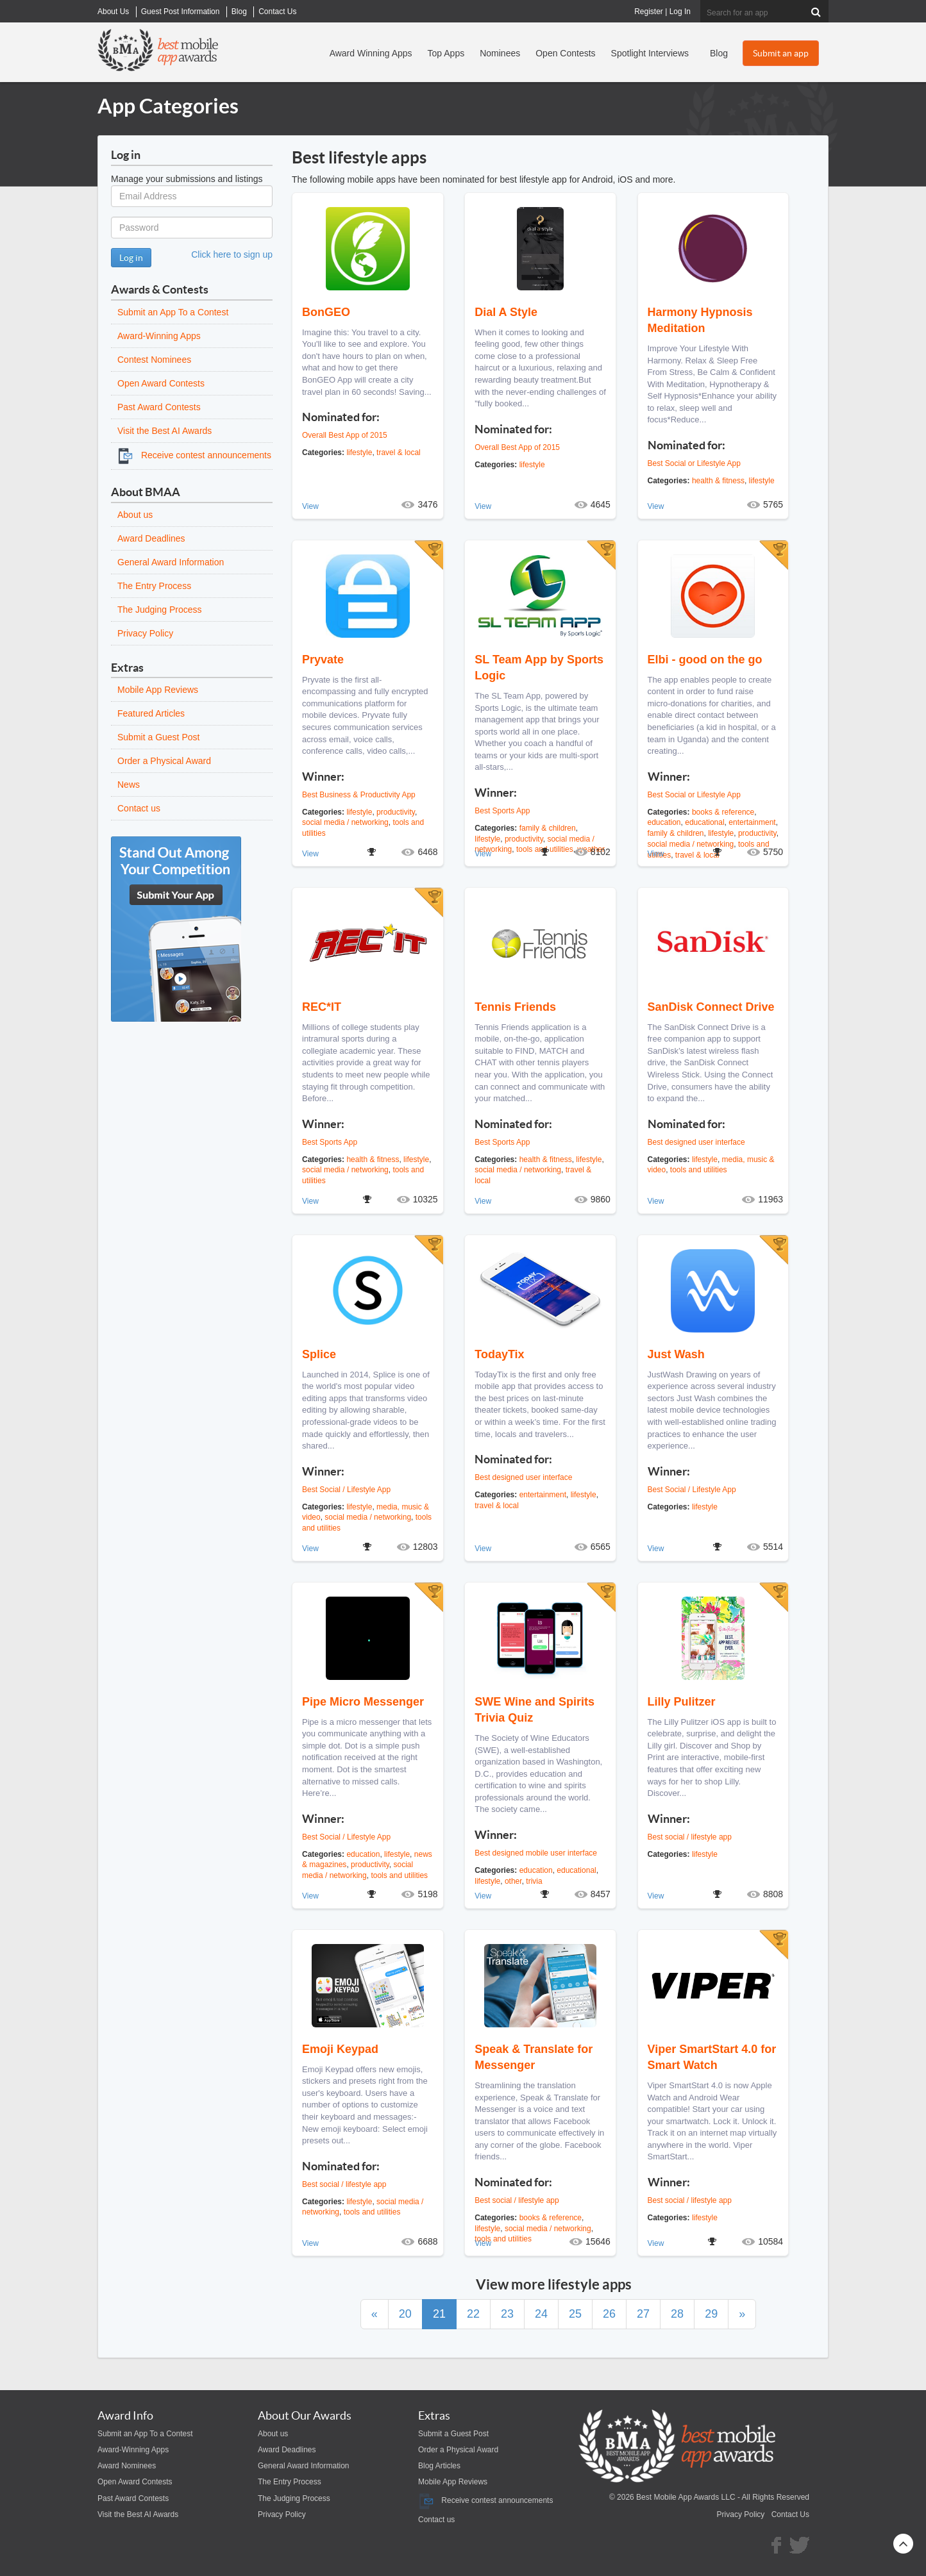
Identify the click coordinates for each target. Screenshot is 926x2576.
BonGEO (326, 312)
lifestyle (359, 452)
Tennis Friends (515, 1007)
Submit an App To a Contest (172, 312)
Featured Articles (151, 713)
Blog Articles (439, 2465)
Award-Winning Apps (159, 336)
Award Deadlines (151, 538)
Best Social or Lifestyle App (694, 463)
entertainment (751, 822)
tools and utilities (698, 1169)
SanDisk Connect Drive (711, 1007)
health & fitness (718, 480)
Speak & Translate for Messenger (534, 2057)
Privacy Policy (145, 633)
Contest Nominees (154, 359)
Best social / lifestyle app (690, 1836)
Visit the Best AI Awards (164, 431)
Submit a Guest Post (158, 737)
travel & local (398, 452)
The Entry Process (154, 586)
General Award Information (170, 562)
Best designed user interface (696, 1142)
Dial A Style (506, 312)
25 (575, 2313)
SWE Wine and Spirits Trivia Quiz (534, 1709)
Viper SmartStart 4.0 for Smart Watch (712, 2057)
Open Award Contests (161, 383)
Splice (319, 1354)
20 (405, 2313)
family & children (547, 828)
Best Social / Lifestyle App (346, 1489)
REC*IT (321, 1007)
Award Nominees (126, 2465)
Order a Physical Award (164, 761)
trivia (534, 1881)
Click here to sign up (232, 254)
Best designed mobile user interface (536, 1853)
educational (704, 822)
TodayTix (499, 1354)
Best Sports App (502, 810)
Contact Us (790, 2514)
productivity (395, 812)
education (664, 822)
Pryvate (323, 659)
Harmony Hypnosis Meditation (700, 320)
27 (643, 2313)
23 (507, 2313)
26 (609, 2313)
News (128, 784)
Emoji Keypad (340, 2049)
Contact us (138, 808)
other (513, 1881)
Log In (680, 11)
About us (135, 515)
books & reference (723, 812)
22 (473, 2313)
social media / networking (345, 822)
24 (541, 2313)
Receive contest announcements (194, 455)
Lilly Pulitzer (682, 1701)
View (310, 506)
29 (711, 2313)
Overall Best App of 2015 (344, 435)
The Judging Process (159, 609)
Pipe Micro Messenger (363, 1701)
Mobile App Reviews (157, 690)
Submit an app (781, 53)
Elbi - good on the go (705, 659)
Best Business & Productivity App (359, 794)
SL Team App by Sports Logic (539, 667)
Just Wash (676, 1354)
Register (648, 11)
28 (677, 2313)
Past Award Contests (159, 407)
